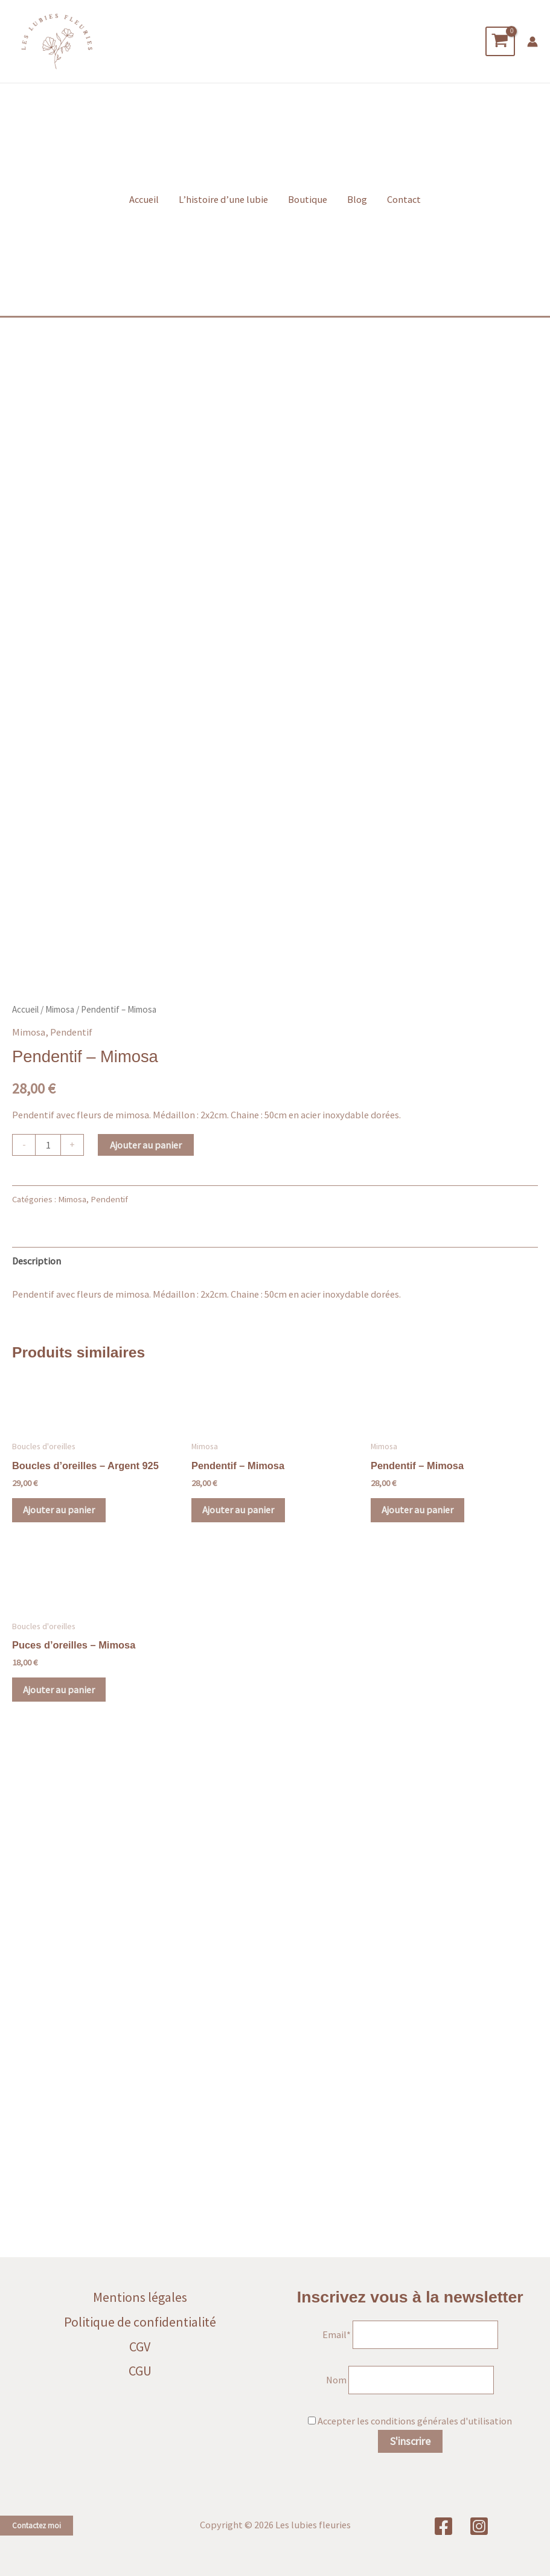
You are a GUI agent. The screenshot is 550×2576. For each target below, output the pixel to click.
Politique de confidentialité (140, 2321)
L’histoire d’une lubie (223, 209)
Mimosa (59, 1524)
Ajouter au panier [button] (60, 2025)
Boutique (307, 209)
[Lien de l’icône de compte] (532, 46)
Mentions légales (140, 2297)
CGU (140, 2370)
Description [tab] (36, 1775)
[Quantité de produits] (48, 1659)
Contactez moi (36, 2525)
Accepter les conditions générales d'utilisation (415, 2421)
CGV (139, 2346)
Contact (404, 209)
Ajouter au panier (146, 1659)
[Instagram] (479, 2526)
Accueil (144, 209)
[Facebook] (443, 2526)
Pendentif (71, 1546)
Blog (357, 209)
